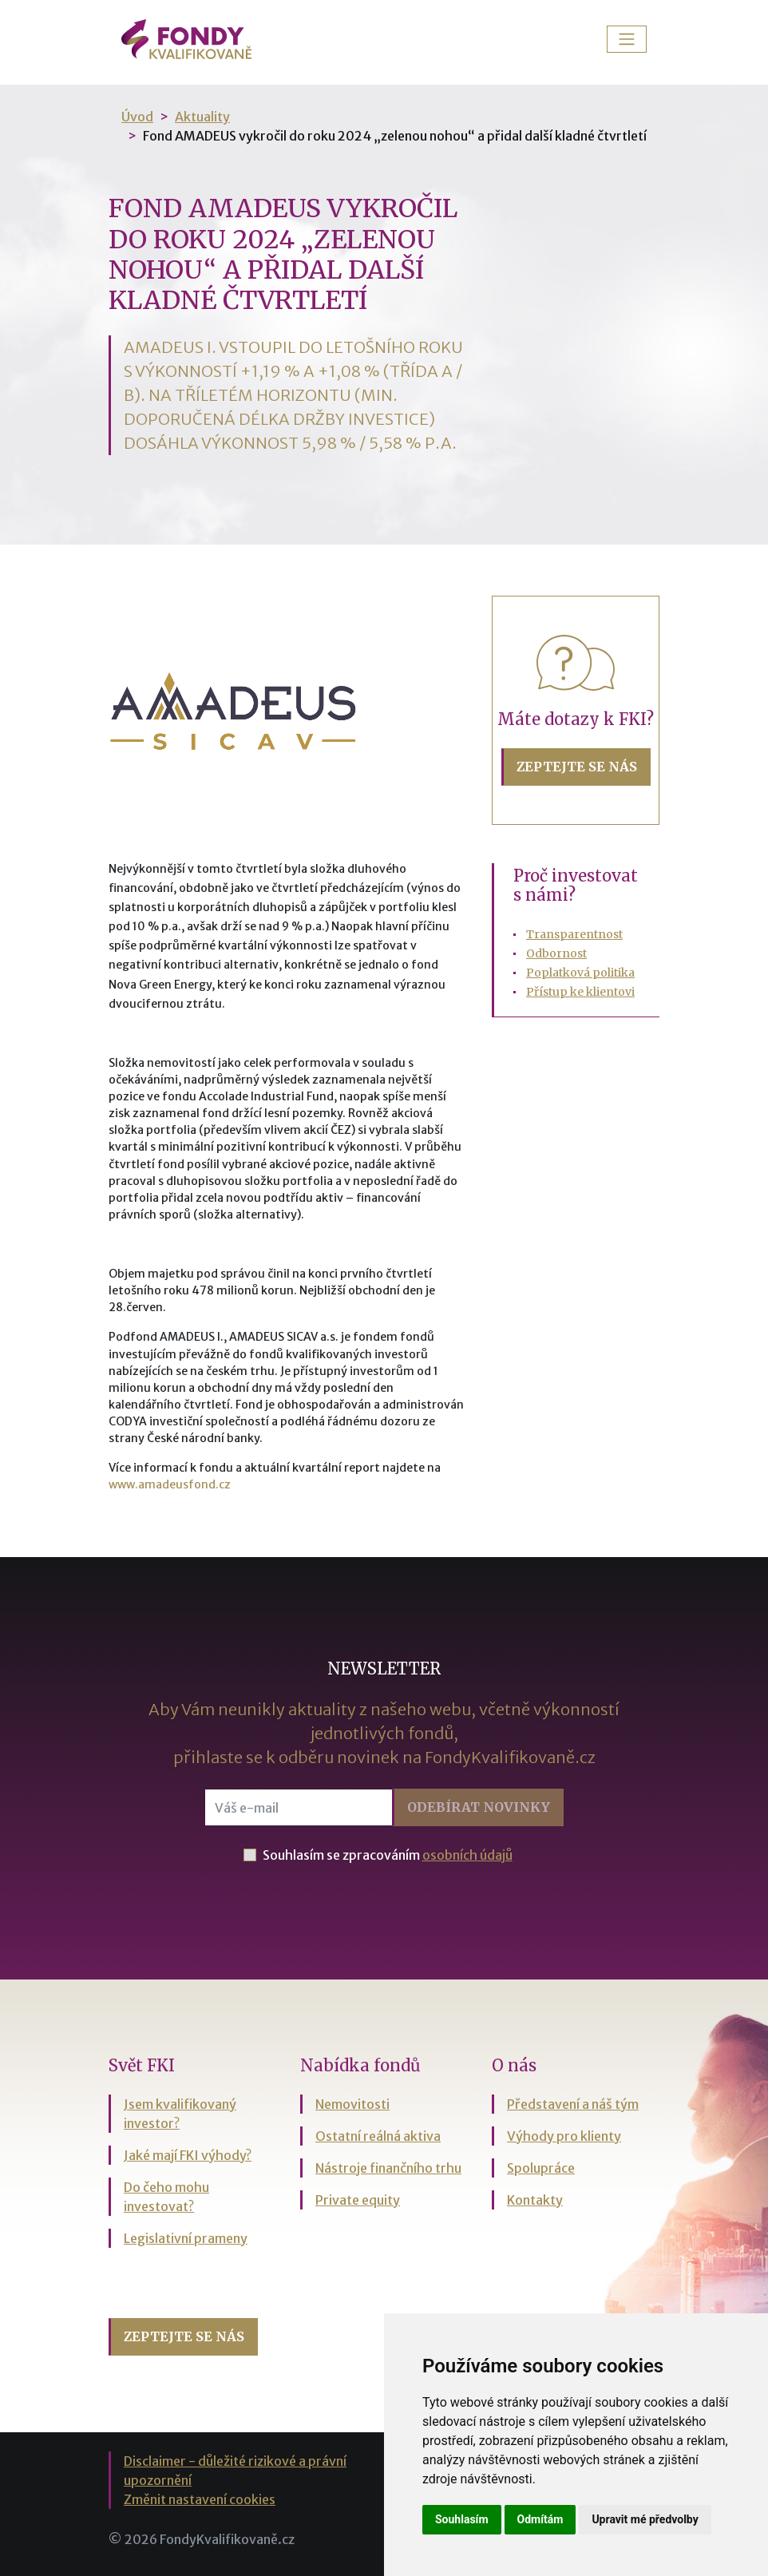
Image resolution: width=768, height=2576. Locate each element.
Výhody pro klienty (564, 2136)
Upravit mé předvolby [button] (645, 2519)
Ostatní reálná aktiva (378, 2136)
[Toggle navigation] (627, 39)
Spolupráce (541, 2168)
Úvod (137, 117)
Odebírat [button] (478, 1807)
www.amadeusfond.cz (170, 1484)
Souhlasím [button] (462, 2519)
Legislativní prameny (185, 2238)
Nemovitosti (352, 2104)
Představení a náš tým (573, 2104)
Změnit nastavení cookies (199, 2499)
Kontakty (535, 2200)
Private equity (357, 2200)
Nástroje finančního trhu (388, 2168)
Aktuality (202, 117)
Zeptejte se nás (577, 767)
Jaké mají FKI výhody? (187, 2155)
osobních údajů (467, 1855)
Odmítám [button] (540, 2519)
